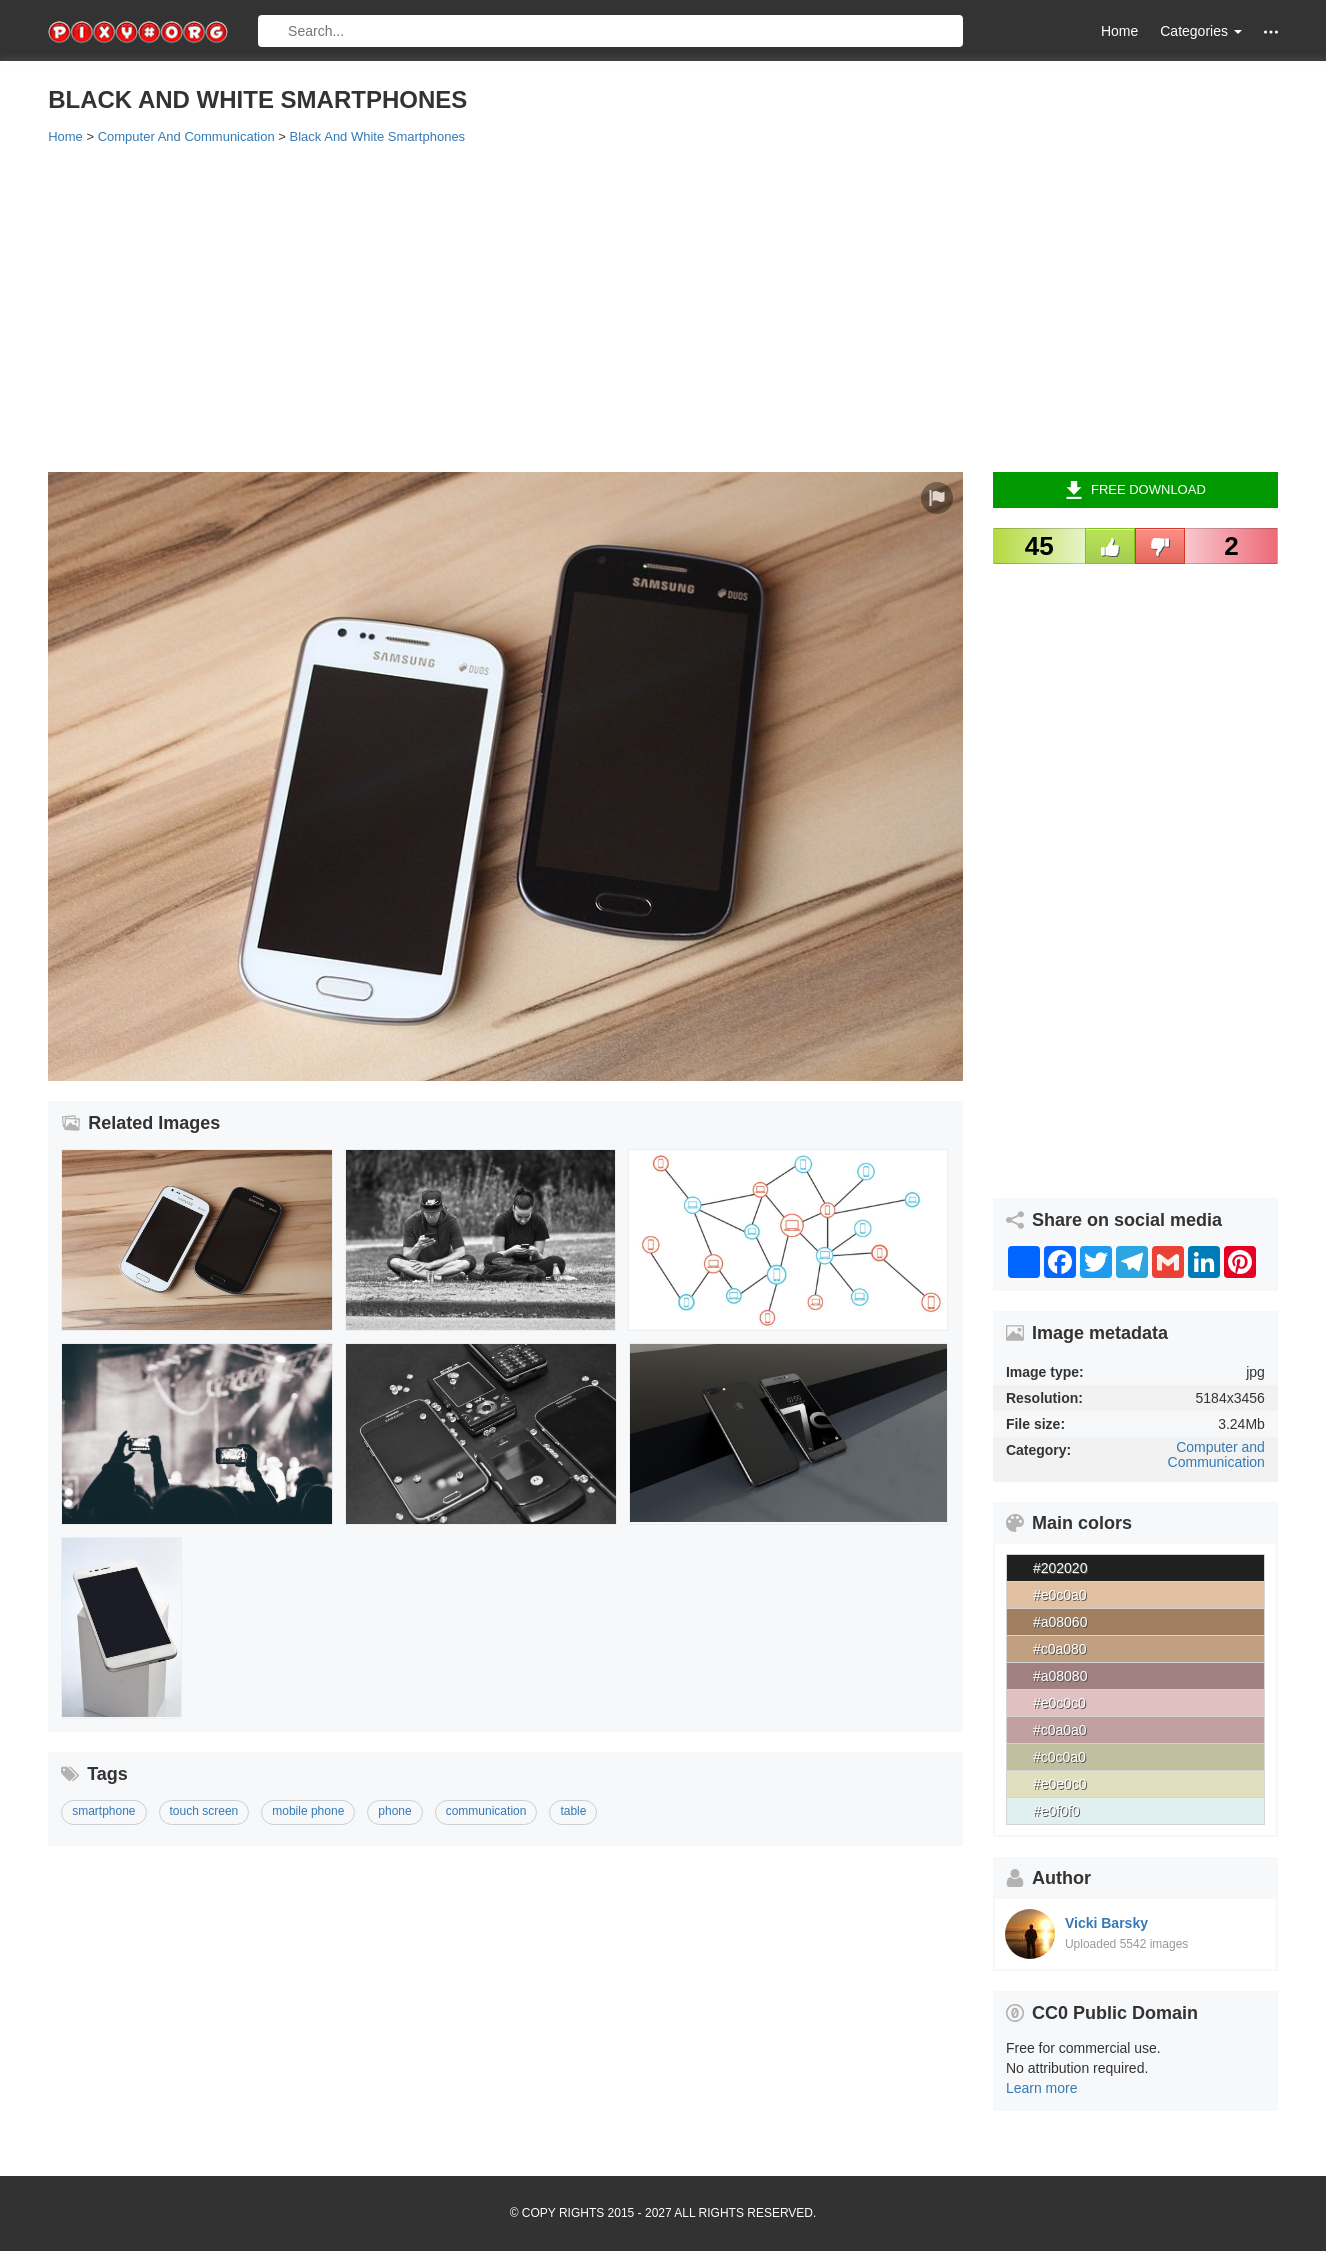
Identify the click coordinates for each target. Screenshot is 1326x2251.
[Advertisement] (648, 307)
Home (1119, 31)
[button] (1271, 31)
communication (486, 1811)
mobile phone (308, 1811)
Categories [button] (1201, 31)
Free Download (1135, 490)
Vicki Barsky (1106, 1923)
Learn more (1042, 2088)
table (573, 1811)
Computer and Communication (1216, 1454)
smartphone (103, 1811)
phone (394, 1811)
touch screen (204, 1811)
